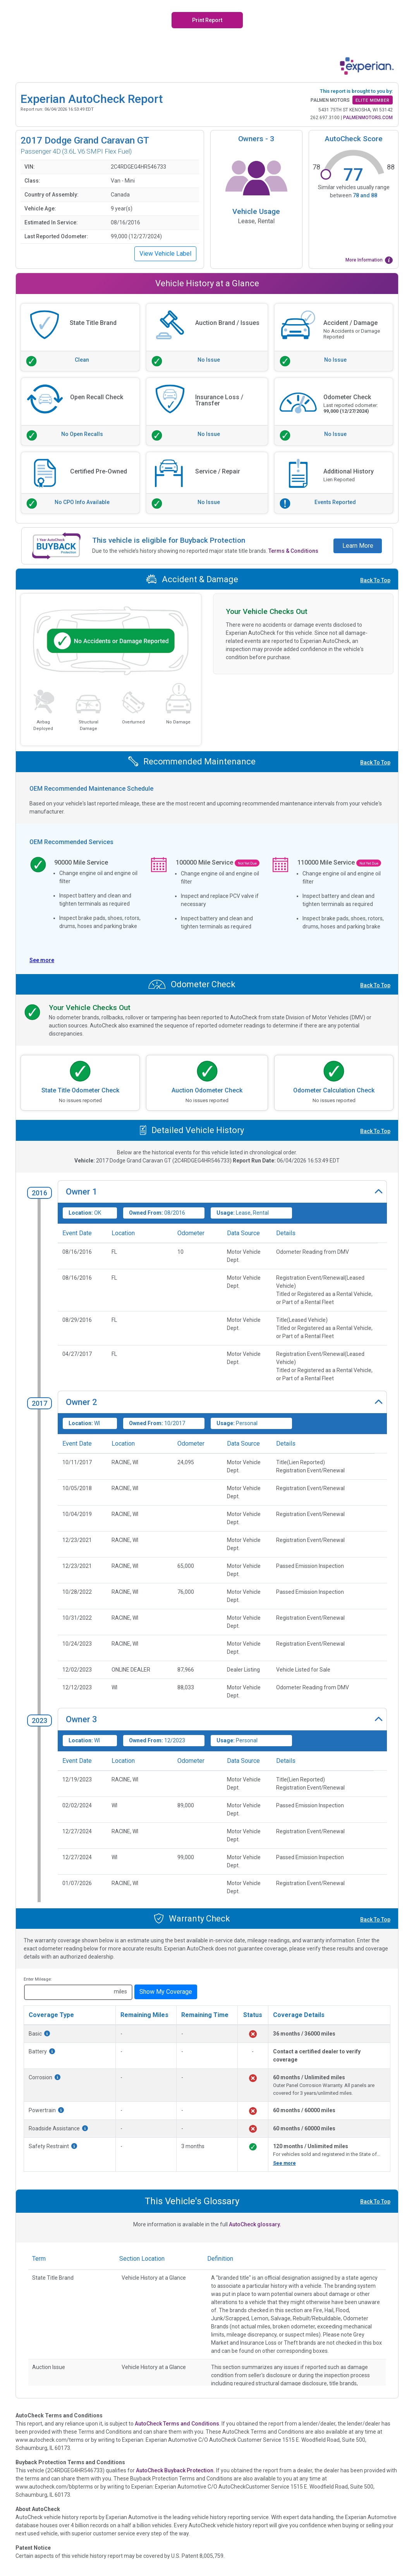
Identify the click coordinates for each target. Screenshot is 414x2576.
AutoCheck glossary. (255, 2224)
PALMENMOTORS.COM (368, 117)
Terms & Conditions (293, 551)
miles (120, 1991)
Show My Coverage (165, 1991)
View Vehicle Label (165, 253)
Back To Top (375, 580)
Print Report (207, 20)
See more (284, 2163)
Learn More (357, 545)
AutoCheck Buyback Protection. (175, 2470)
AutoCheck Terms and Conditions (177, 2423)
